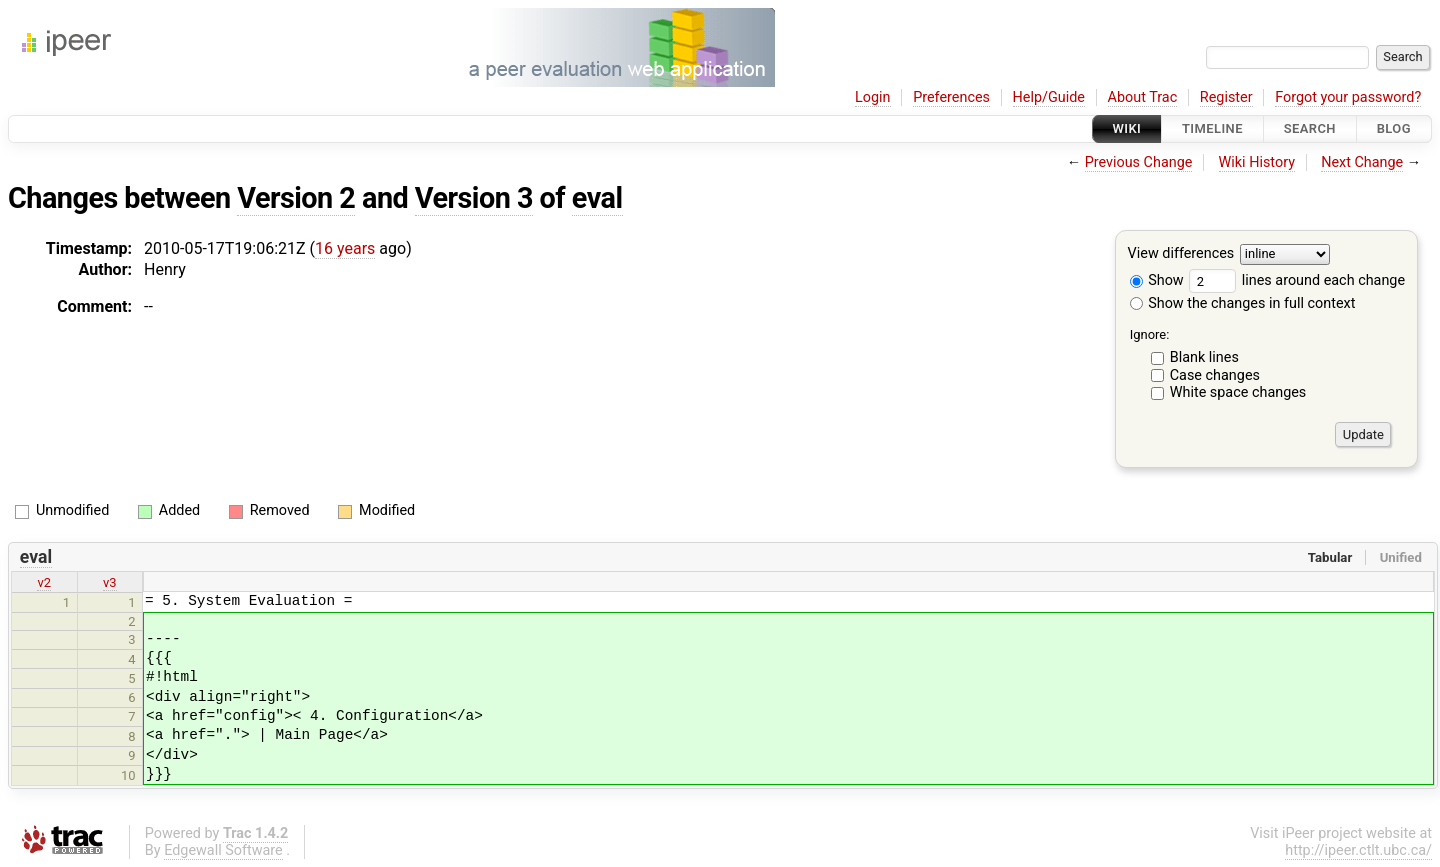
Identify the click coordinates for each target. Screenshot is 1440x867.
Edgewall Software (223, 850)
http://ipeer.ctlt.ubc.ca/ (1358, 850)
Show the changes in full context (1243, 303)
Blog (1394, 128)
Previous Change (1139, 162)
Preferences (951, 97)
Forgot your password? (1348, 97)
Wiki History (1257, 162)
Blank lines (1204, 357)
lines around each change (1297, 280)
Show (1157, 280)
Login (873, 97)
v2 (44, 582)
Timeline (1212, 128)
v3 (110, 582)
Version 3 (474, 198)
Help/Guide (1049, 97)
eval (597, 198)
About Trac (1143, 97)
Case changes (1215, 375)
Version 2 (296, 198)
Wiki (1127, 128)
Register (1226, 97)
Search (1310, 128)
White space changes (1238, 392)
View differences (1181, 254)
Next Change (1362, 162)
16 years (345, 248)
